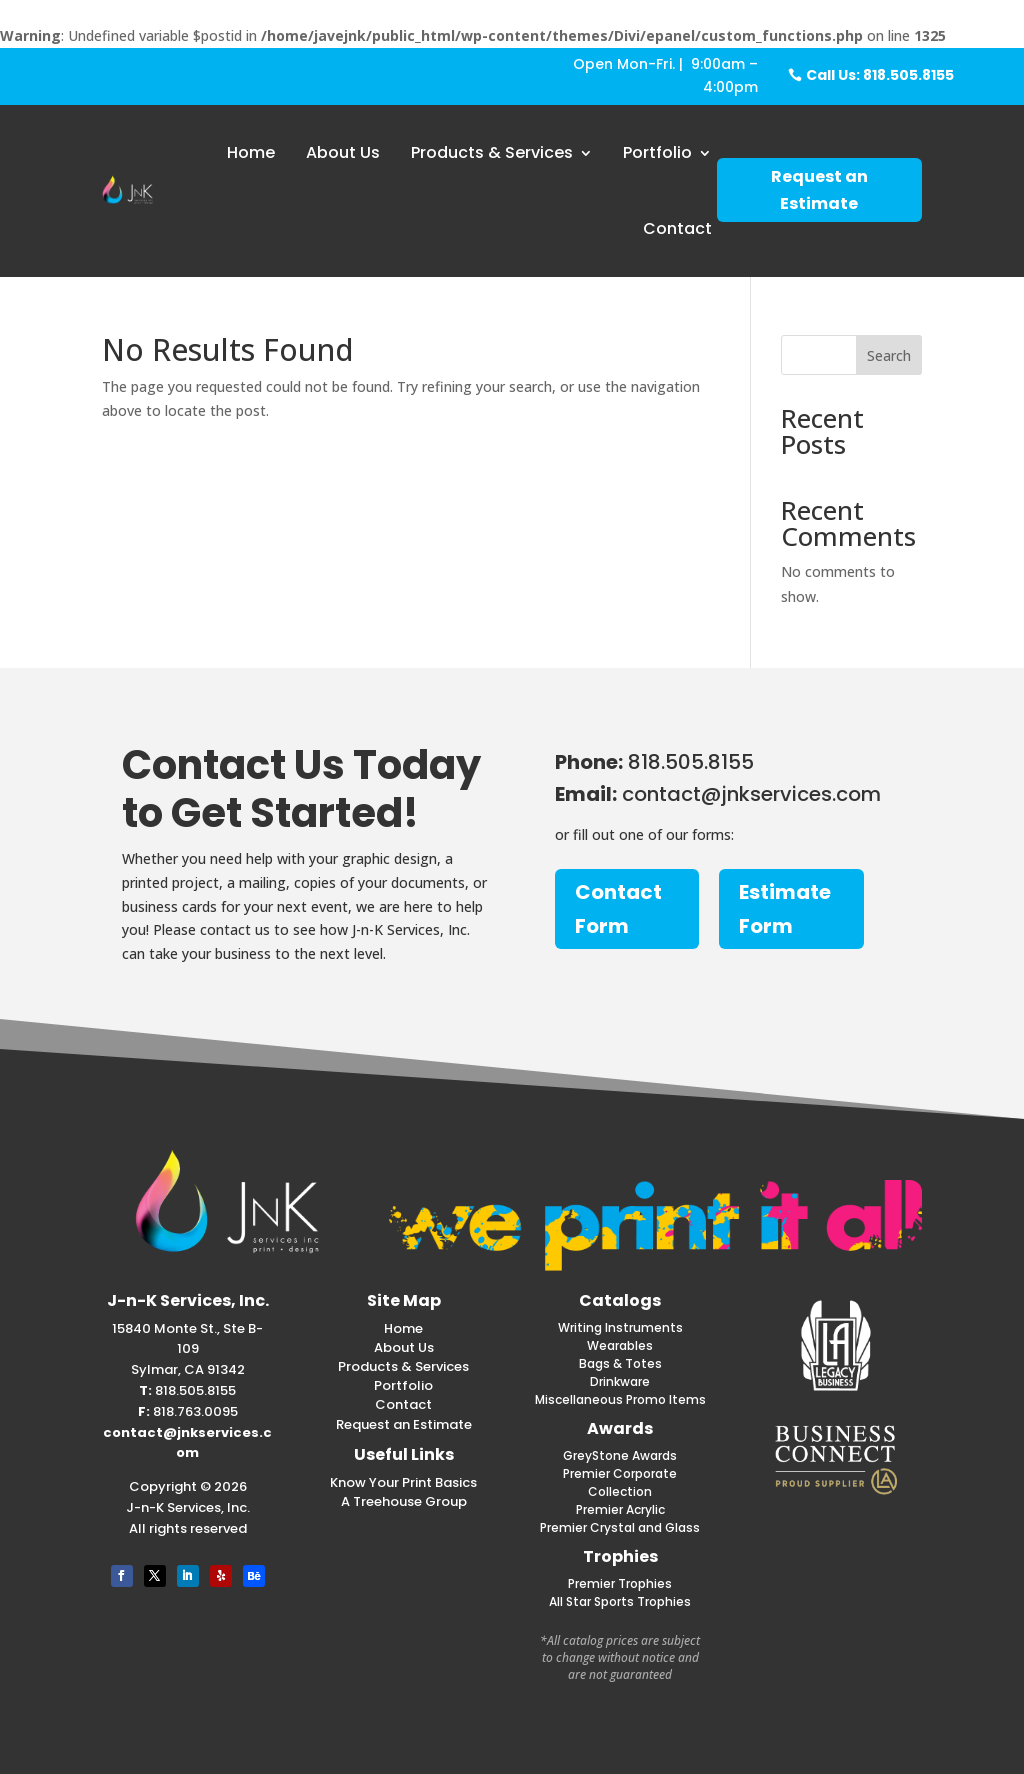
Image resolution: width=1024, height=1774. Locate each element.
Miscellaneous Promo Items (620, 1399)
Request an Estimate (819, 190)
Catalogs (620, 1300)
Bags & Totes (620, 1363)
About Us (343, 152)
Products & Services (492, 152)
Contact (677, 228)
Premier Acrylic (620, 1509)
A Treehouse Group (404, 1501)
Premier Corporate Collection (620, 1482)
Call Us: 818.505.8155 (880, 75)
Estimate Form (785, 909)
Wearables (620, 1345)
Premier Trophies (620, 1583)
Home (251, 152)
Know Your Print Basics (403, 1482)
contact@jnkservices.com (187, 1443)
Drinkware (620, 1381)
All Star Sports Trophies (620, 1601)
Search (889, 355)
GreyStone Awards (620, 1455)
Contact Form (618, 909)
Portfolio (657, 152)
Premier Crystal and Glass (620, 1527)
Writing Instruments (620, 1327)
